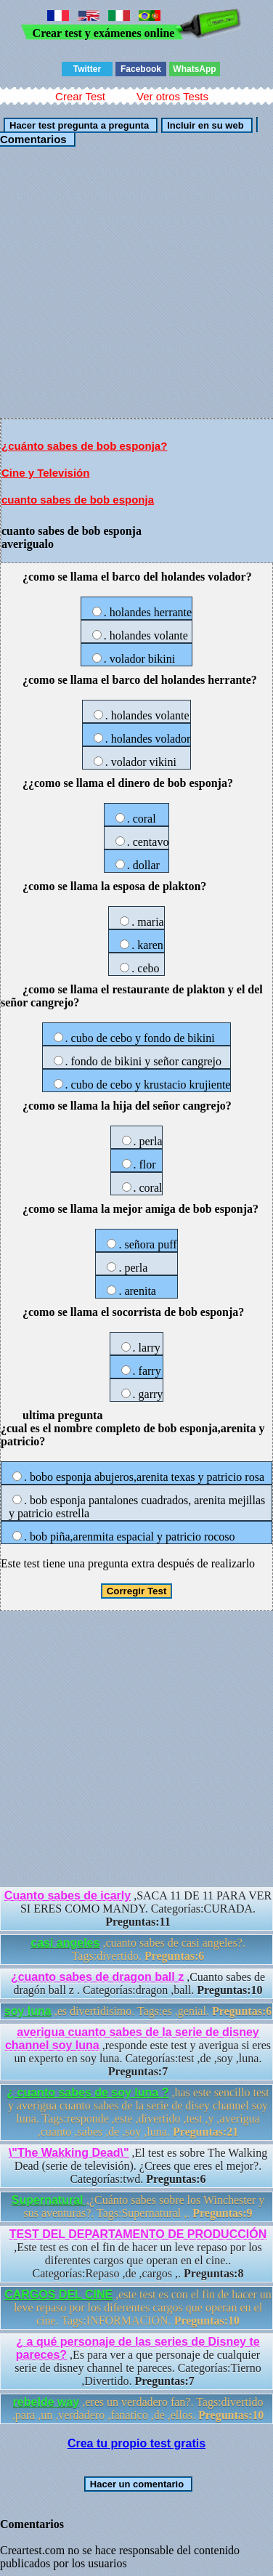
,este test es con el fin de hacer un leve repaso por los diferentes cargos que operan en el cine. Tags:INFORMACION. (138, 2307)
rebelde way (46, 2402)
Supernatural (49, 2200)
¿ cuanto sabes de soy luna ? (87, 2092)
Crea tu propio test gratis (136, 2443)
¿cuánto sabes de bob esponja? (84, 446)
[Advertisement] (136, 281)
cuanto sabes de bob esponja (77, 499)
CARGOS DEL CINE (58, 2294)
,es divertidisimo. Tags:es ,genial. (138, 2011)
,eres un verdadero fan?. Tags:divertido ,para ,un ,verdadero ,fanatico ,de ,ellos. (138, 2408)
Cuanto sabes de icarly (67, 1895)
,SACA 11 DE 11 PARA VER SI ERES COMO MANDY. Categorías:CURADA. (138, 1908)
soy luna (28, 2011)
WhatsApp (194, 69)
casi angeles (64, 1943)
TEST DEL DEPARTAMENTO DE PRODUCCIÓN (137, 2234)
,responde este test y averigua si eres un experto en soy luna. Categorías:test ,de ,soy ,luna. (138, 2052)
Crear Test (80, 96)
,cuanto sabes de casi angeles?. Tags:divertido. (137, 1949)
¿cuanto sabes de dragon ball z (97, 1977)
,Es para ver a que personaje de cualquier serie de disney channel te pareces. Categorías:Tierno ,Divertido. (138, 2361)
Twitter (87, 69)
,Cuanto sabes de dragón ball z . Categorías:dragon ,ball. (138, 1983)
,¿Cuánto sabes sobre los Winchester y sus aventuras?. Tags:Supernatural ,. (138, 2206)
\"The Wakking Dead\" (69, 2153)
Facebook (141, 69)
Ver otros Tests (172, 96)
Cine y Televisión (45, 473)
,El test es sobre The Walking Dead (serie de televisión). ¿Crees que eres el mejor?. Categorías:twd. (138, 2166)
